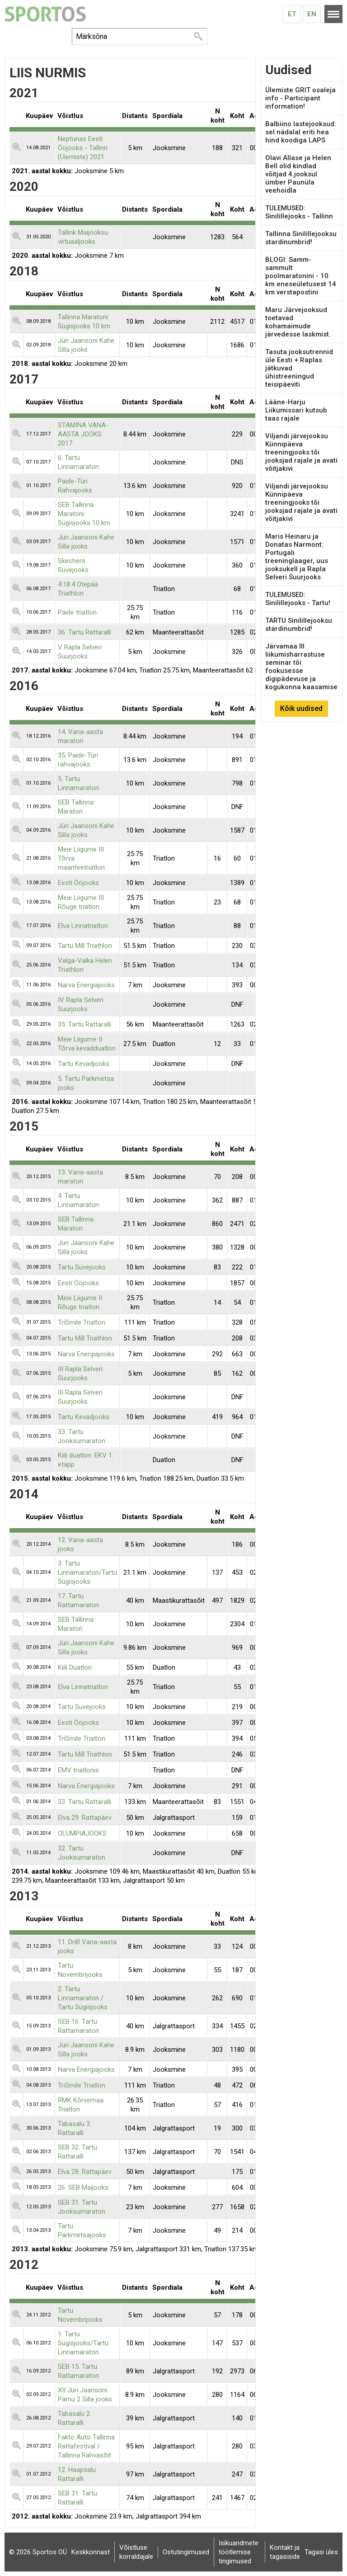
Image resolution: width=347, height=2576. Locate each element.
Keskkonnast (90, 2552)
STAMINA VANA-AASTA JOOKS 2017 (83, 434)
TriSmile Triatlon (81, 1322)
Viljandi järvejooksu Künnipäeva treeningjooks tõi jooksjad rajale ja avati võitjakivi (301, 452)
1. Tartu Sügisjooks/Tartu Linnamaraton (83, 2343)
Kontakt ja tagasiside (285, 2552)
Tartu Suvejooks (82, 1267)
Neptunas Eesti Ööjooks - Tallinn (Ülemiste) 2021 (83, 148)
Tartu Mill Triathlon (85, 946)
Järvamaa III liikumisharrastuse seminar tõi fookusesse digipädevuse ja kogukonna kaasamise (301, 666)
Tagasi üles (321, 2552)
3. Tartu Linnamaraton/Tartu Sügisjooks (87, 1572)
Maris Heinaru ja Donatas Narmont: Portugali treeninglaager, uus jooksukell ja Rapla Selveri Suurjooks (296, 556)
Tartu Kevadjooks (83, 1064)
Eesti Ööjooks (78, 883)
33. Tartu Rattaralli (84, 1802)
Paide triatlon (77, 612)
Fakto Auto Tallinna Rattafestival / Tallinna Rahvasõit (86, 2446)
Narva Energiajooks (86, 985)
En (311, 14)
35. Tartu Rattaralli (84, 1024)
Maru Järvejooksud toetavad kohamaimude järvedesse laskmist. (298, 322)
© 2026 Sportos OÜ (38, 2552)
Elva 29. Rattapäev (85, 1818)
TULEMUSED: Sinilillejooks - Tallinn (299, 212)
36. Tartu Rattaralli (84, 632)
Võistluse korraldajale (136, 2552)
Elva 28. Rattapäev (85, 2172)
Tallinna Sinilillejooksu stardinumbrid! (301, 238)
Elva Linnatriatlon (83, 926)
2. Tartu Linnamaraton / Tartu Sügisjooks (83, 1998)
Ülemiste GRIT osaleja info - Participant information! (300, 98)
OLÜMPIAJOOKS (82, 1833)
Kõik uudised (301, 708)
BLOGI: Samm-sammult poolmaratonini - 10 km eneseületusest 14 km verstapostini (300, 276)
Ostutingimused (186, 2552)
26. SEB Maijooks (83, 2187)
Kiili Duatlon (75, 1667)
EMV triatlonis (78, 1770)
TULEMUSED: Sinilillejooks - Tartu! (297, 599)
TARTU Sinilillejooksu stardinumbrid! (298, 624)
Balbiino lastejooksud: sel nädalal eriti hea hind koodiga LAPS (300, 132)
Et (292, 14)
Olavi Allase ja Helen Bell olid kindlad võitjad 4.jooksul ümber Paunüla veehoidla (298, 174)
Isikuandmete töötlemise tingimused (238, 2552)
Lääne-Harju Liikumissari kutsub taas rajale (296, 410)
